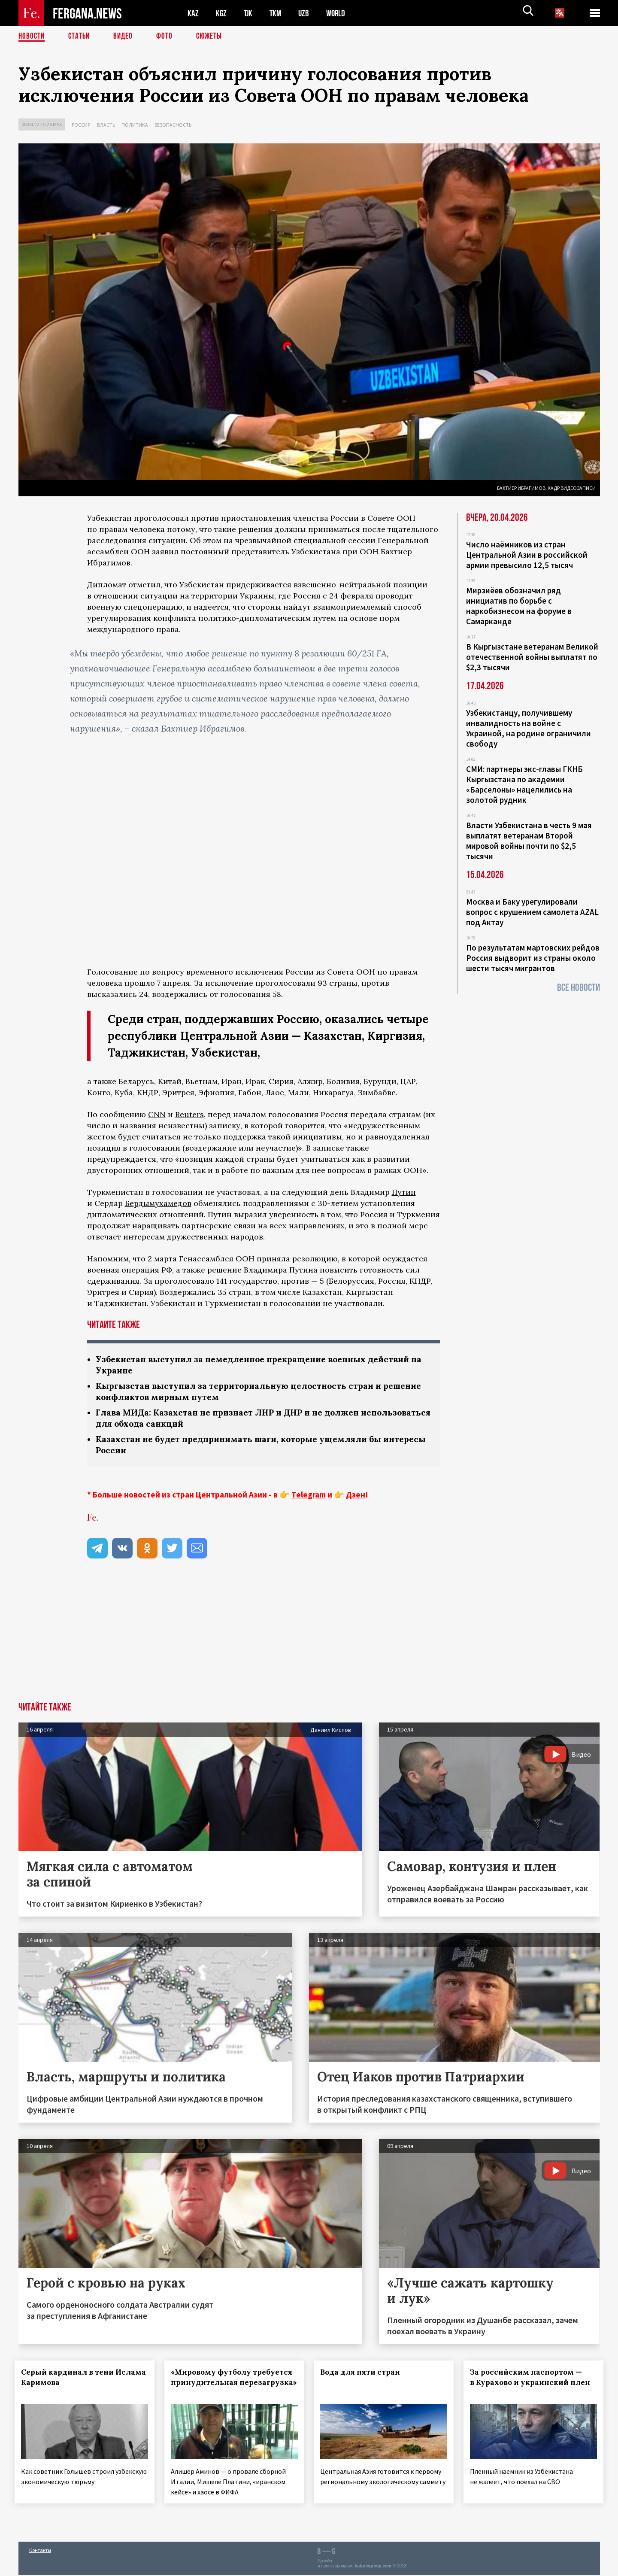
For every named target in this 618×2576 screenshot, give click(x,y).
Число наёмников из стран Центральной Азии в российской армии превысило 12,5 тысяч (527, 554)
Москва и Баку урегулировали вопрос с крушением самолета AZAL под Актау (532, 911)
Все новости (578, 987)
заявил (165, 551)
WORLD (338, 13)
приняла (273, 1259)
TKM (277, 13)
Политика (134, 125)
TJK (249, 13)
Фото (168, 36)
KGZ (221, 13)
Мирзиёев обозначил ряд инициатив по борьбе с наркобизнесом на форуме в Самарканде (519, 605)
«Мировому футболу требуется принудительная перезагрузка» (228, 2386)
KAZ (193, 13)
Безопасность (172, 125)
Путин (404, 1192)
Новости (32, 36)
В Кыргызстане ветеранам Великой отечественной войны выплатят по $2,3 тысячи (532, 656)
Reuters (189, 1114)
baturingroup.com (372, 2566)
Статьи (81, 36)
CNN (157, 1114)
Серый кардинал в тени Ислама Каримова (71, 2381)
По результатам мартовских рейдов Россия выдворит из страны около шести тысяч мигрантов (533, 957)
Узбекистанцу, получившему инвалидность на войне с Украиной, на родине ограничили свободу (528, 728)
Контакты (40, 2551)
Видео (126, 36)
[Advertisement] (309, 1641)
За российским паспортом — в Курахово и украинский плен (530, 2386)
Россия (81, 125)
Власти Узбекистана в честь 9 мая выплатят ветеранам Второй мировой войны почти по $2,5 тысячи (529, 840)
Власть (106, 125)
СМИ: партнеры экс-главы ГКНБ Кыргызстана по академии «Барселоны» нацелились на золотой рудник (524, 784)
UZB (306, 13)
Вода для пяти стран (364, 2375)
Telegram (308, 1498)
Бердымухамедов (158, 1203)
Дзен (355, 1498)
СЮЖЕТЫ (213, 36)
